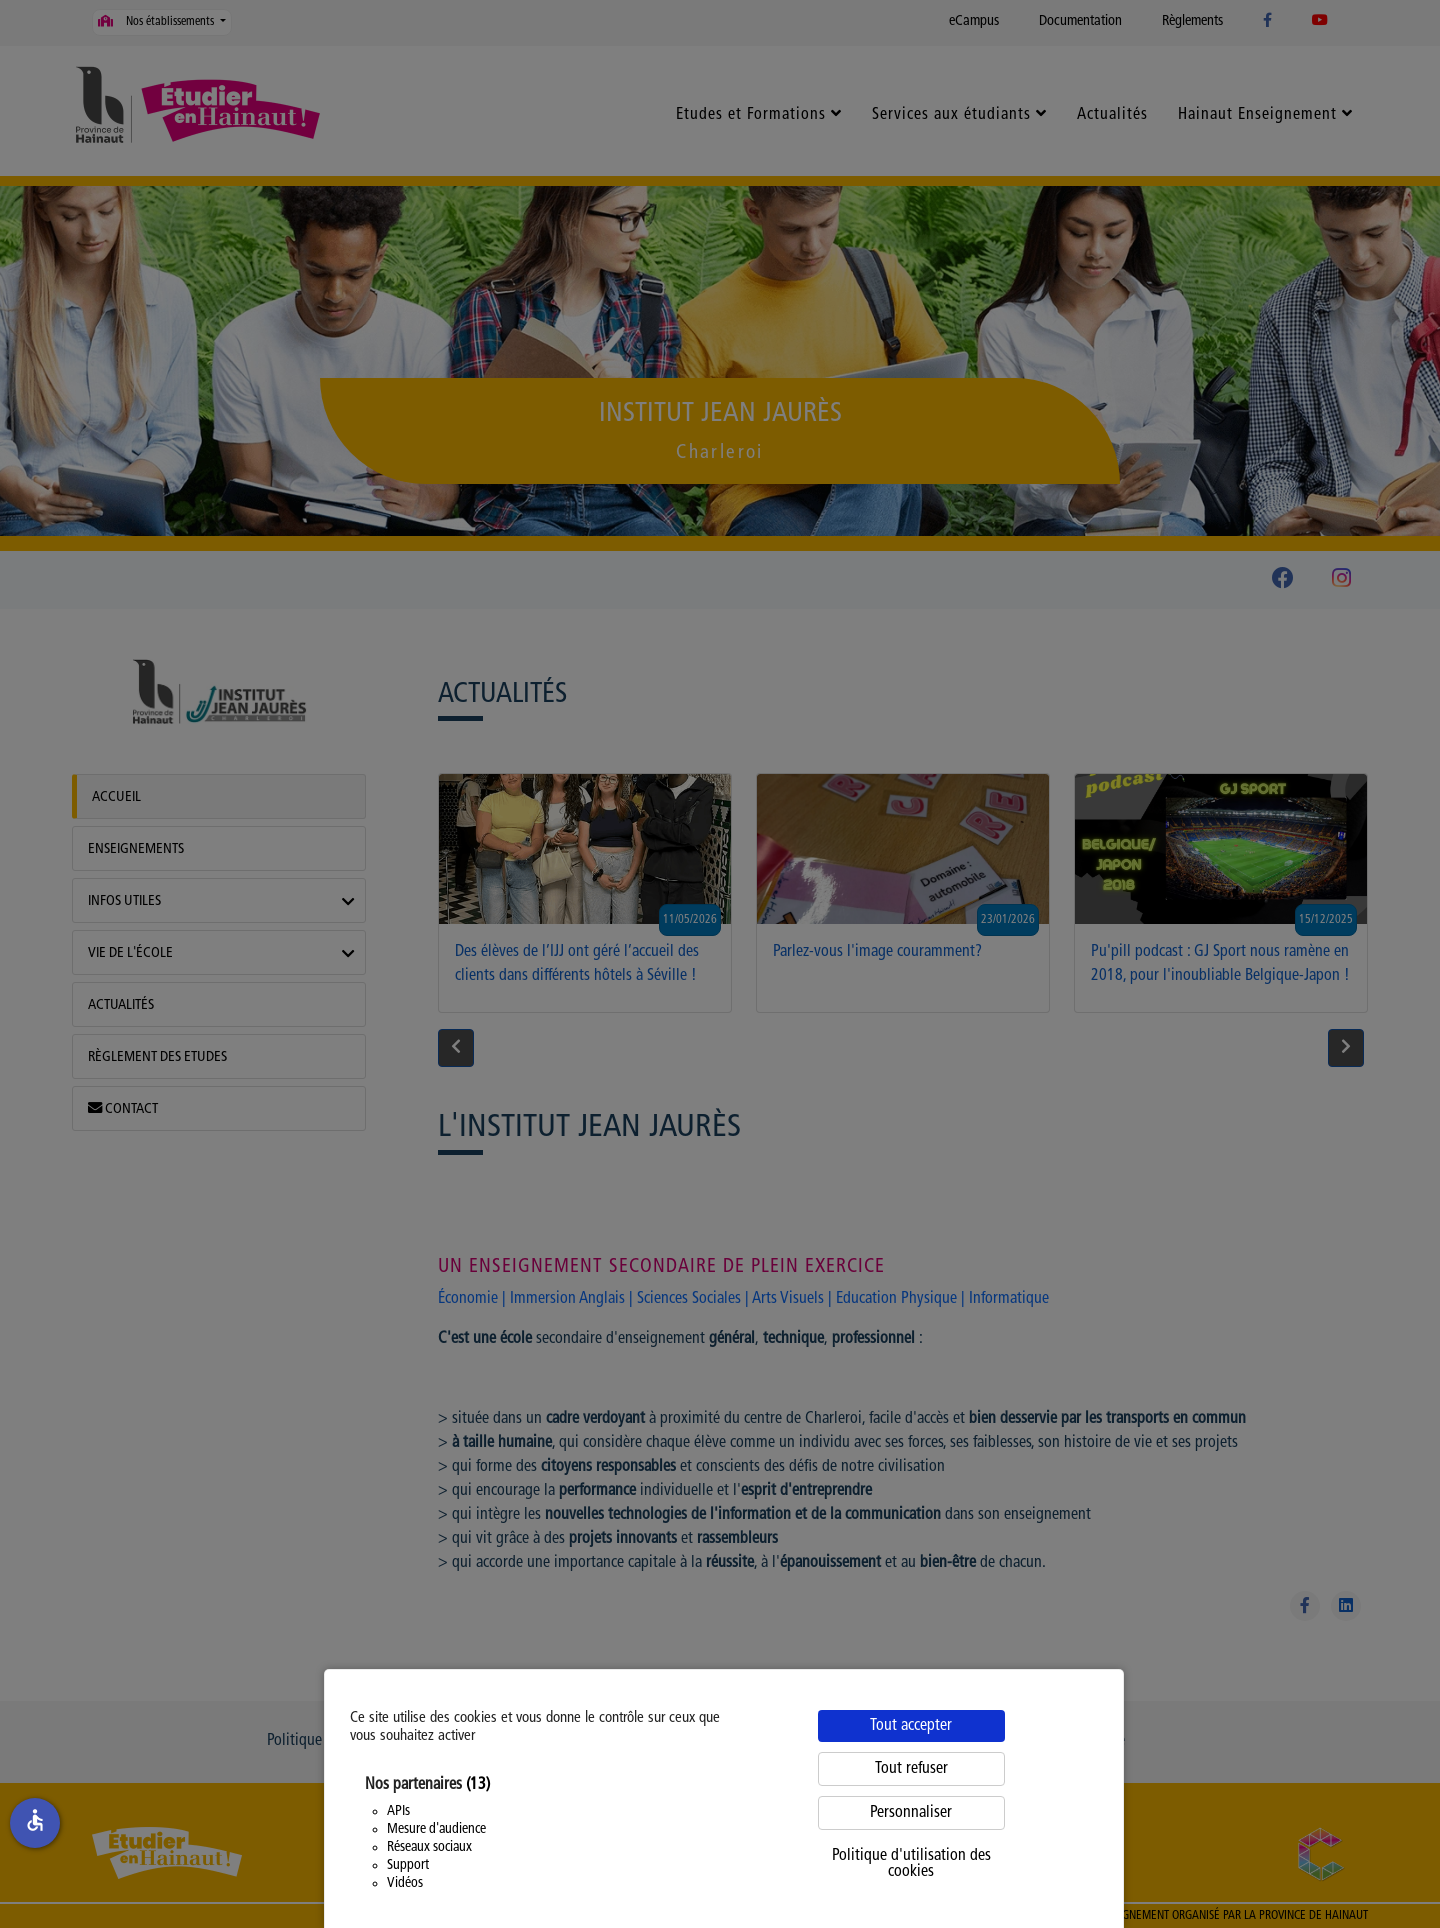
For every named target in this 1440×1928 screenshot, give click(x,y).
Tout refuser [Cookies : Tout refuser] (911, 1769)
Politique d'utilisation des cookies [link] (911, 1864)
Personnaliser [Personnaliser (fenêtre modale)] (911, 1813)
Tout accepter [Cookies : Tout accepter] (911, 1726)
